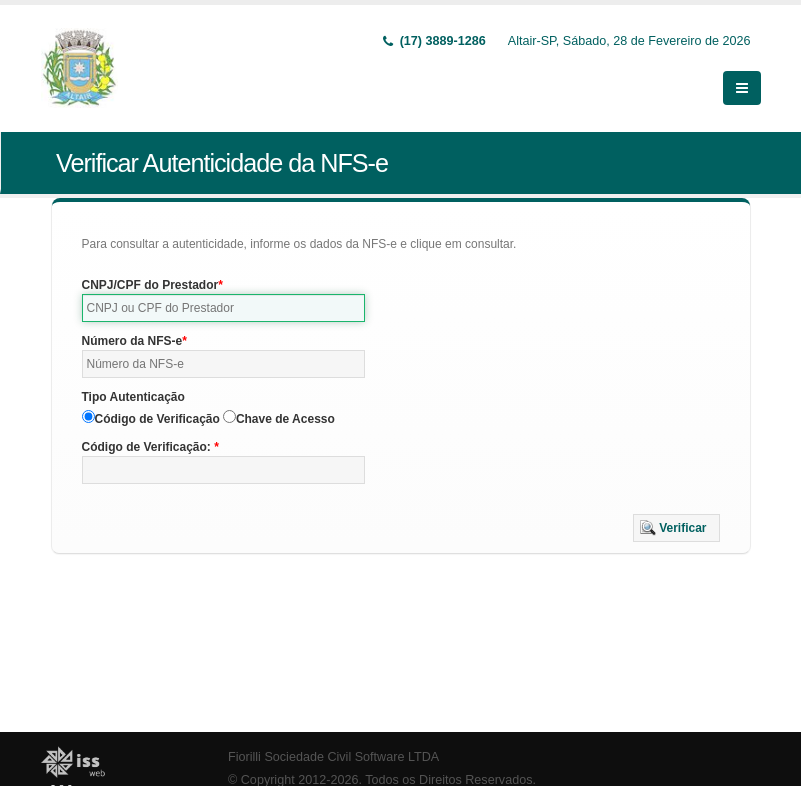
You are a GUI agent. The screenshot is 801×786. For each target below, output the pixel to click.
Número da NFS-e (132, 341)
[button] (676, 528)
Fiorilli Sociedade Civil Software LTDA (333, 757)
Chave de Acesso (285, 419)
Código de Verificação (157, 419)
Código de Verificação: (148, 447)
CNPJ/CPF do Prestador (150, 285)
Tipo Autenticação (133, 397)
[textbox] (224, 308)
